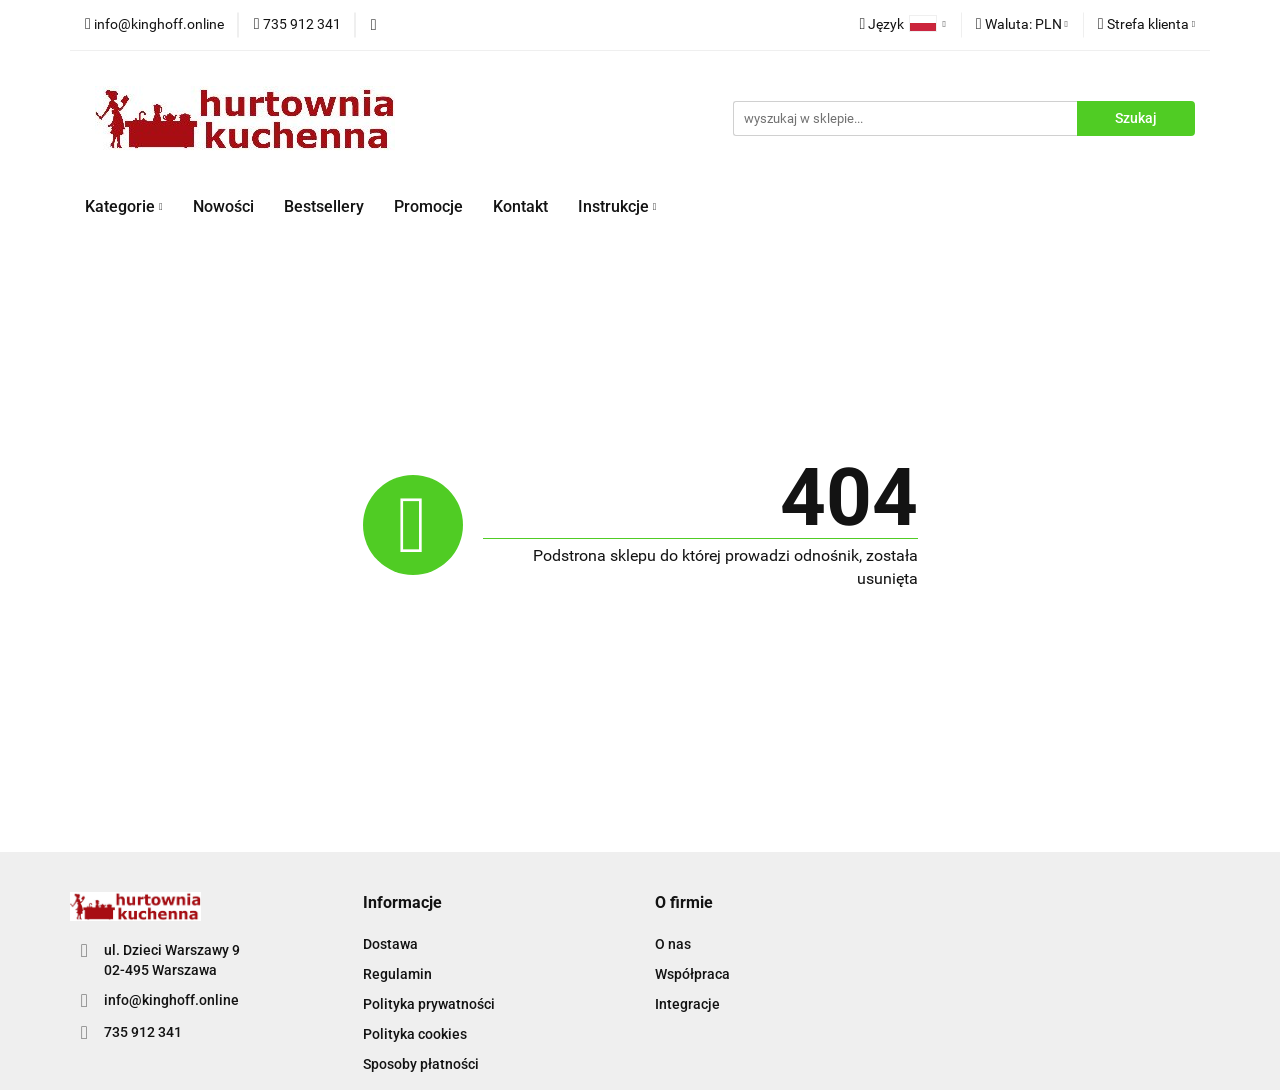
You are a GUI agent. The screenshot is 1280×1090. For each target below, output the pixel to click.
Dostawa (390, 944)
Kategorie (124, 206)
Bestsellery (324, 206)
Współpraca (692, 974)
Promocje (428, 206)
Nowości (223, 206)
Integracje (687, 1004)
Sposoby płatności (421, 1064)
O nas (673, 944)
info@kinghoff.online (171, 1000)
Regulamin (397, 974)
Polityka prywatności (429, 1004)
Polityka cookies (415, 1034)
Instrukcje (617, 206)
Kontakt (520, 206)
